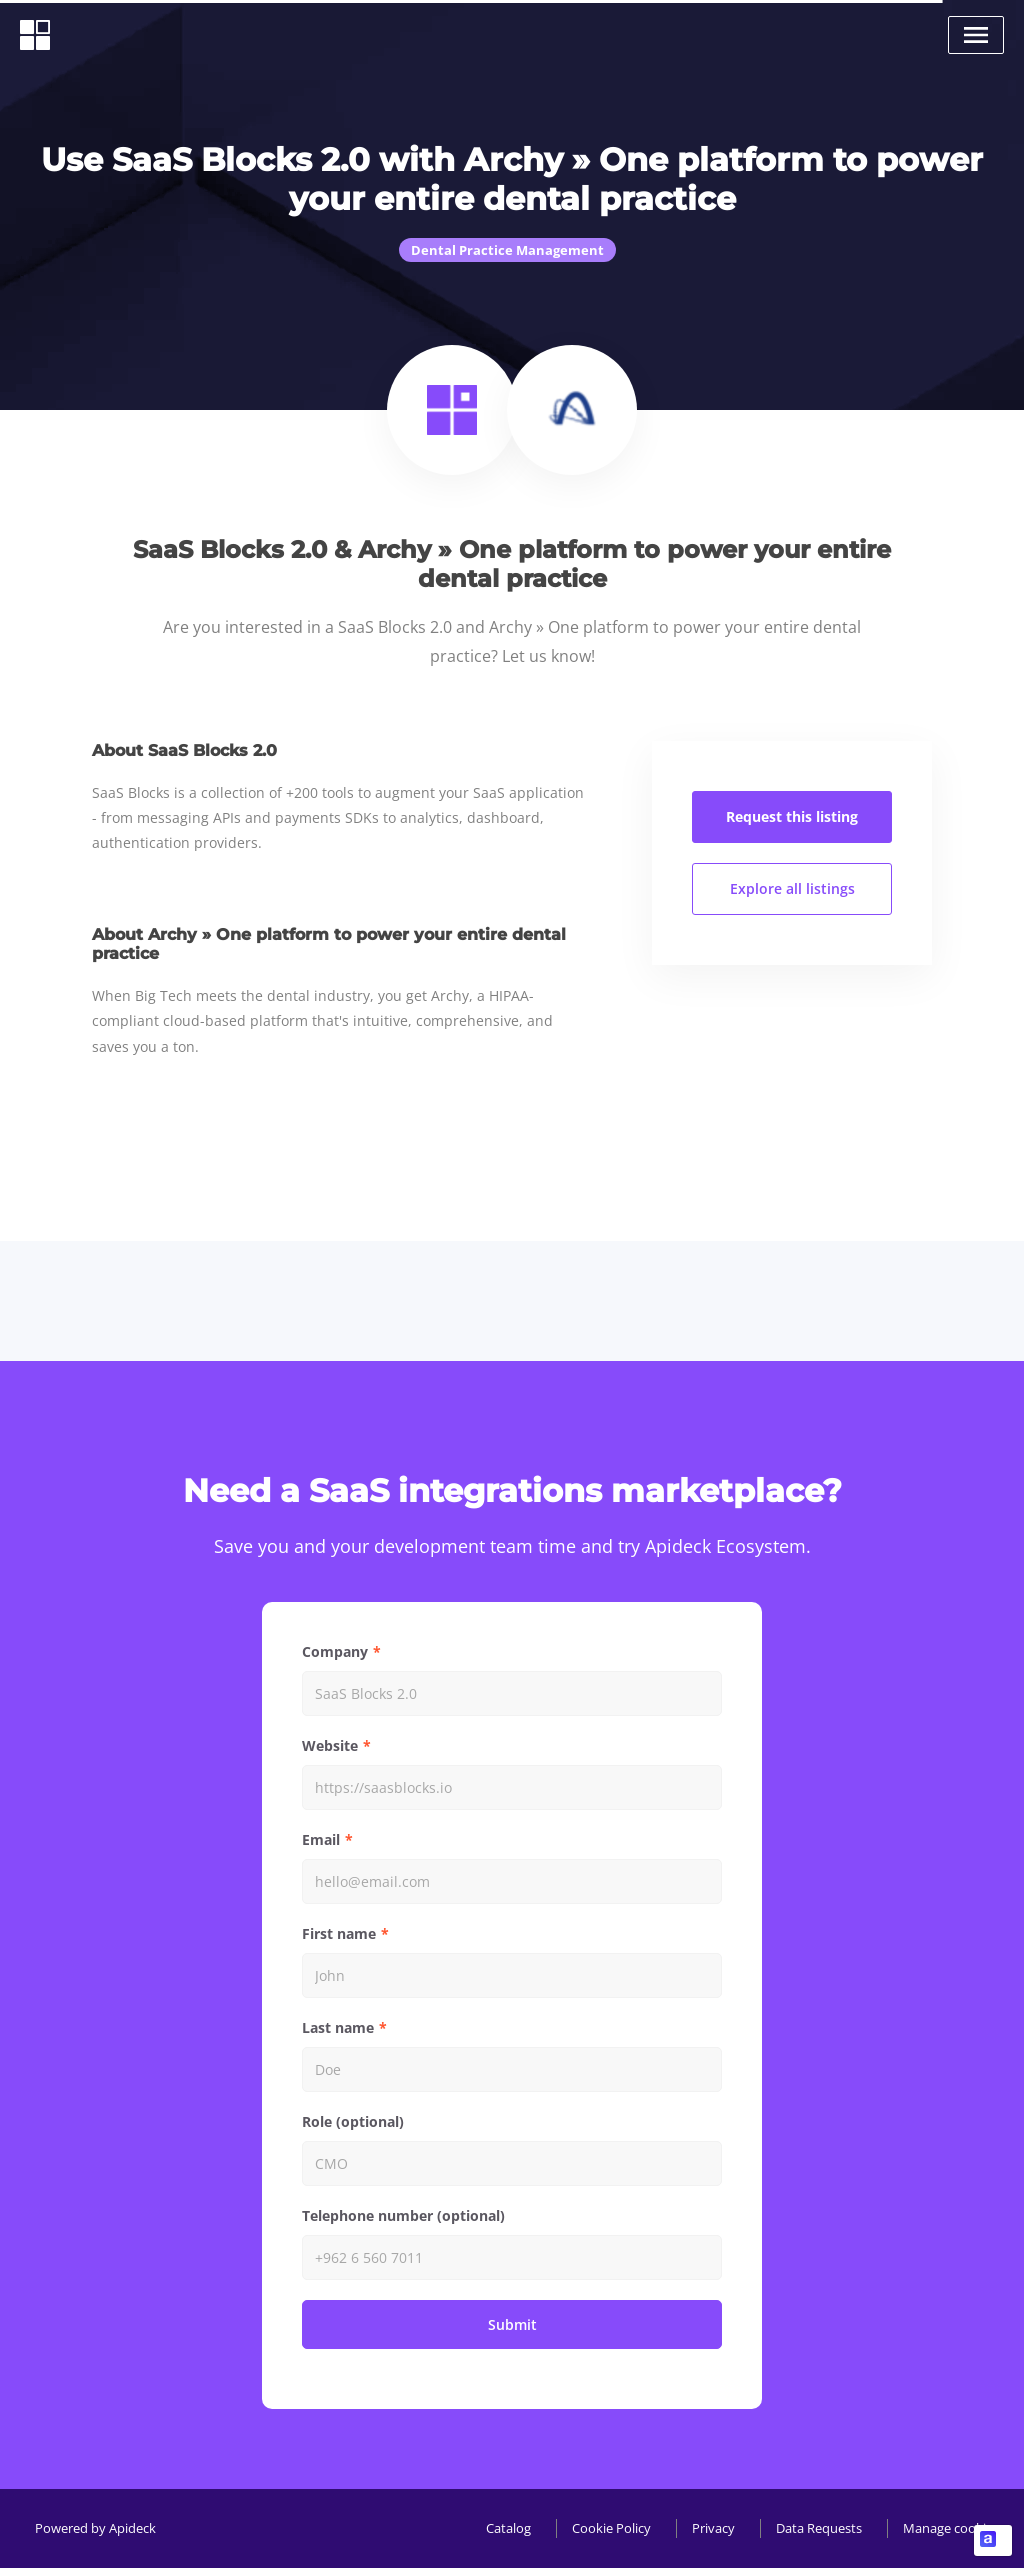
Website (330, 1745)
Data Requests (819, 2528)
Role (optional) (353, 2121)
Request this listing (792, 816)
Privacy (713, 2528)
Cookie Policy (611, 2528)
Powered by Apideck (95, 2528)
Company (335, 1651)
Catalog (508, 2528)
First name (339, 1933)
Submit (512, 2324)
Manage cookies (951, 2528)
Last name (338, 2027)
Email (321, 1839)
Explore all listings (792, 888)
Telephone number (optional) (403, 2215)
